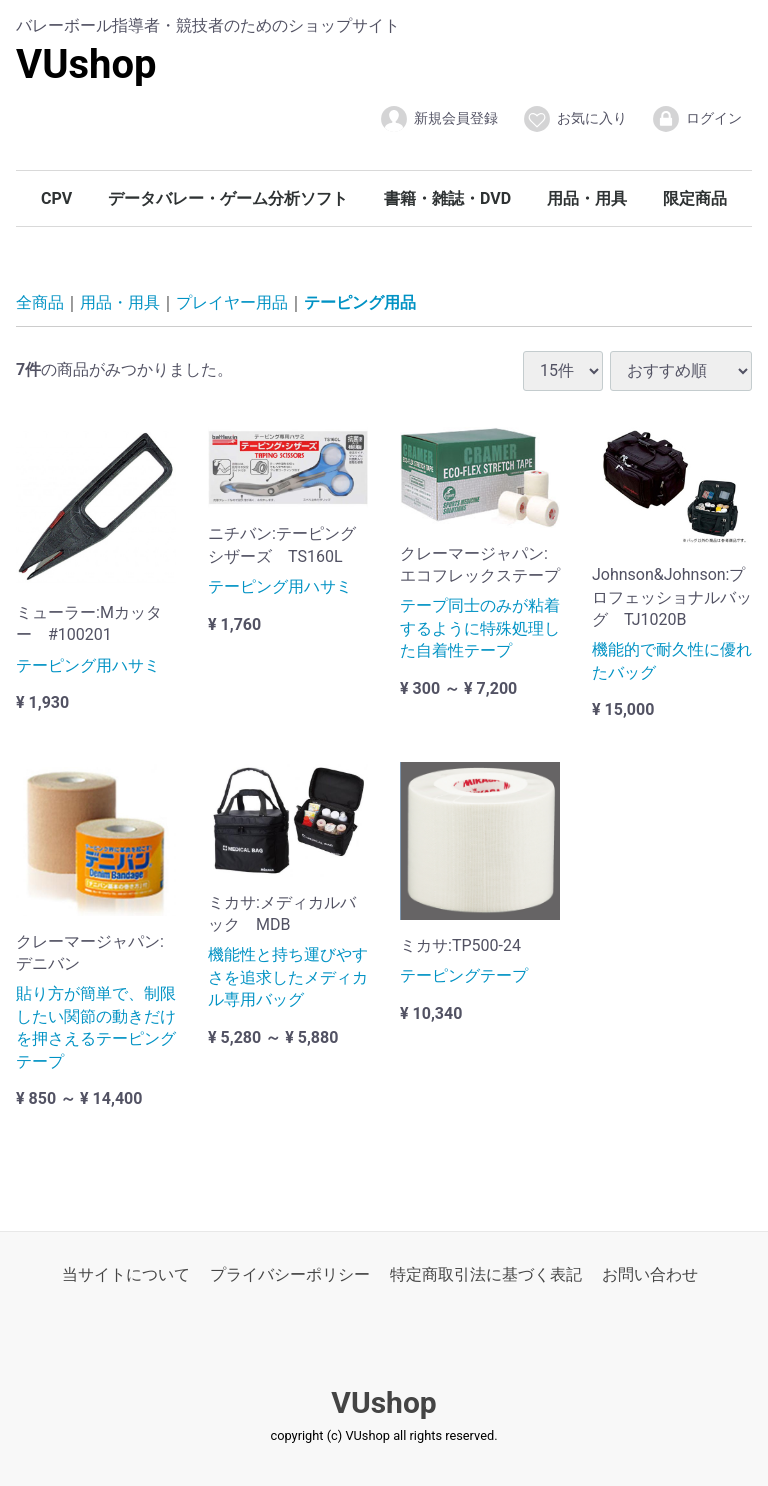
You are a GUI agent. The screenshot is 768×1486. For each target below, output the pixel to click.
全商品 (40, 302)
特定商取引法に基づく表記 (486, 1274)
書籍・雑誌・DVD (447, 198)
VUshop (86, 64)
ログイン (696, 119)
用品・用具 (587, 198)
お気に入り (574, 119)
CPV (56, 198)
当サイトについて (126, 1274)
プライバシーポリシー (290, 1274)
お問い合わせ (650, 1274)
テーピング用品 (360, 302)
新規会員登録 (438, 119)
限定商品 (695, 198)
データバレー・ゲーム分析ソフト (228, 198)
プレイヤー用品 (232, 302)
